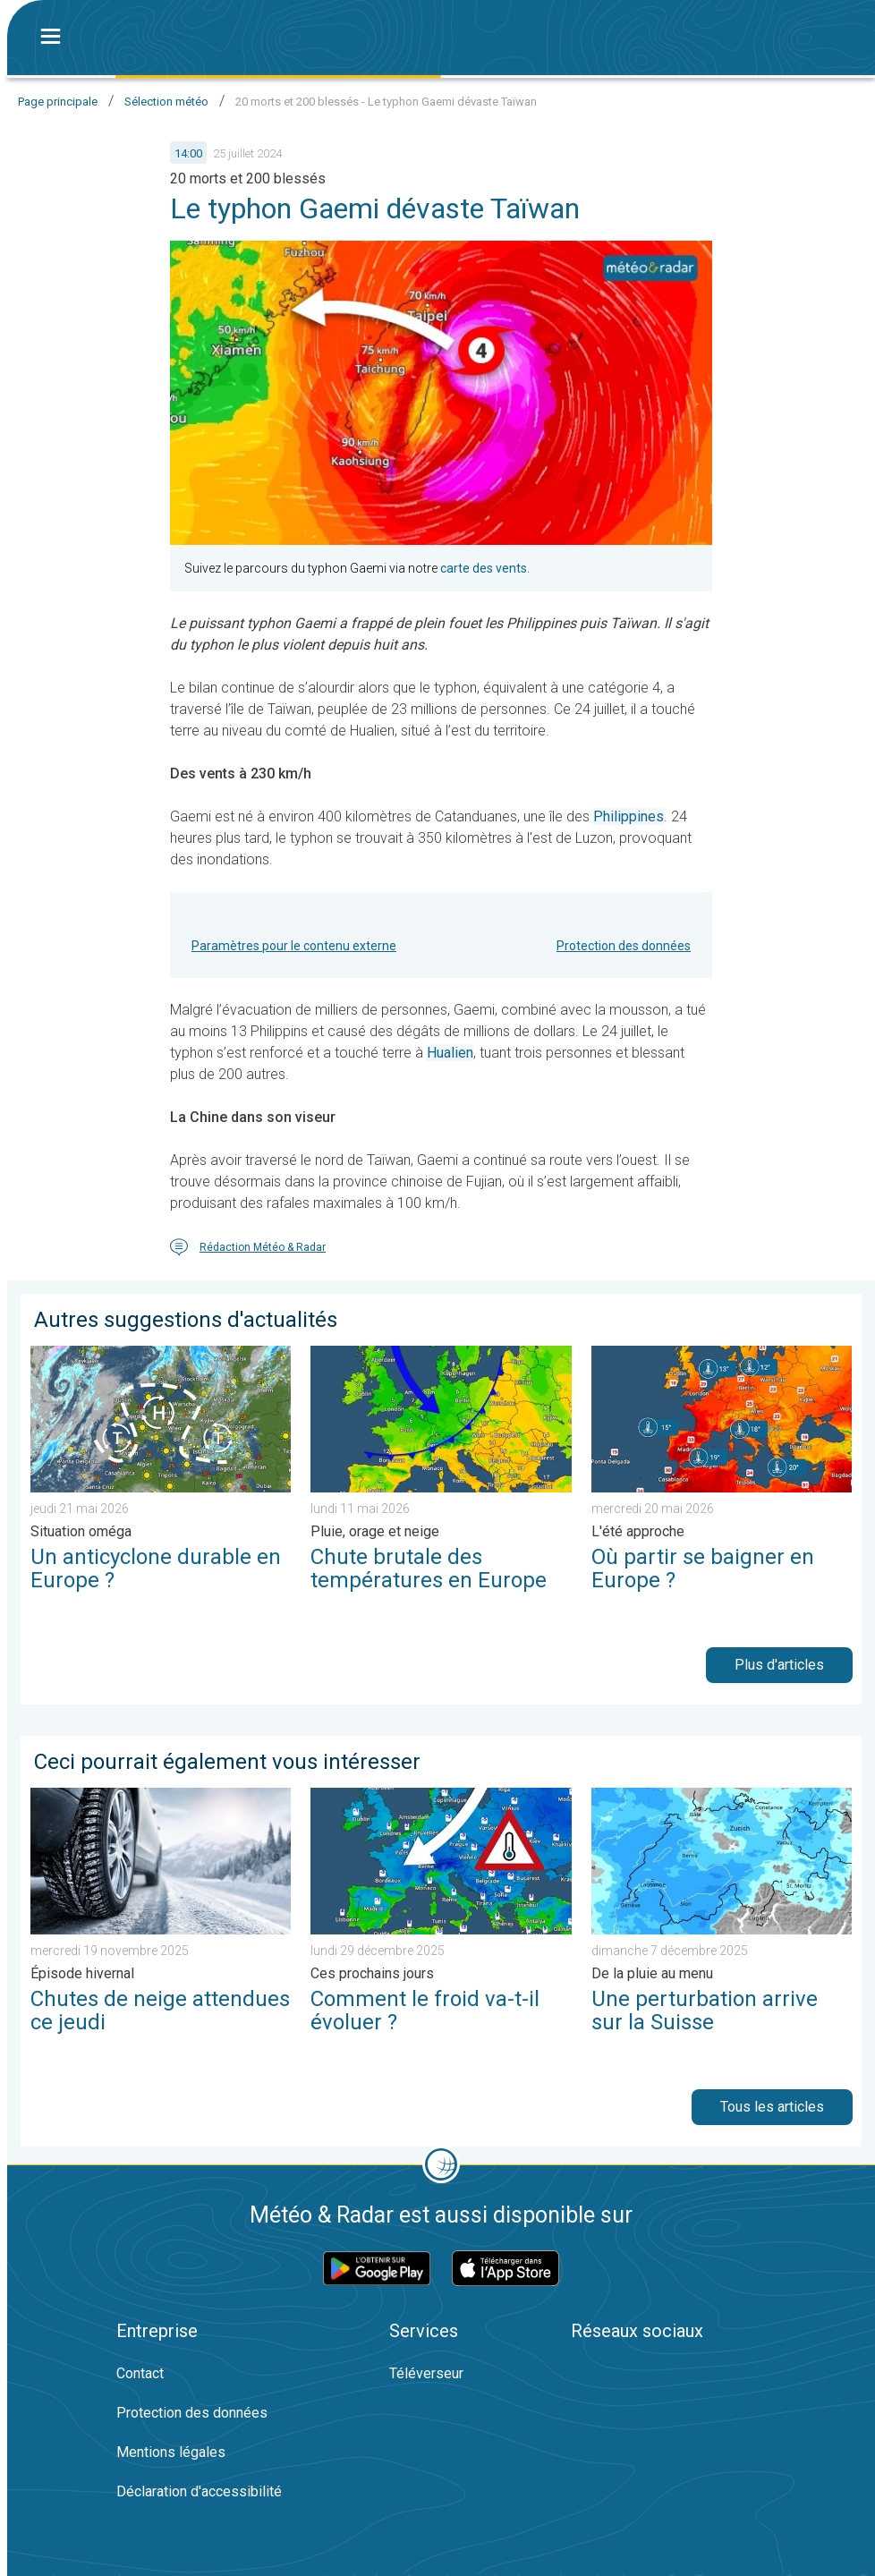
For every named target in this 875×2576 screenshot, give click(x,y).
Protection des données (623, 946)
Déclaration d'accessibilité (199, 2491)
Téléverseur (426, 2373)
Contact (140, 2373)
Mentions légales (170, 2452)
